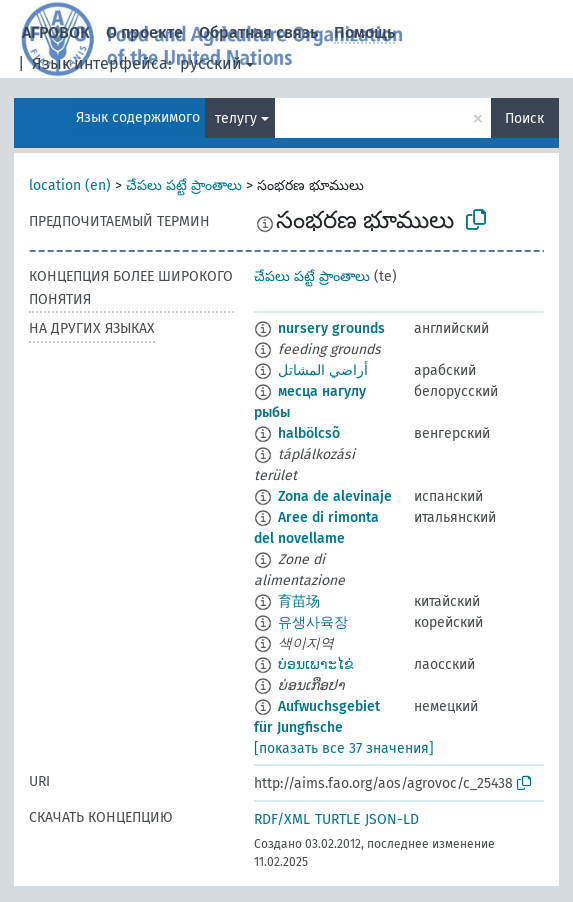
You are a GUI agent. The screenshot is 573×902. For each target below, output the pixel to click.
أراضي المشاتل (323, 370)
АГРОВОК (56, 32)
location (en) (70, 185)
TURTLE (337, 819)
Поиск (524, 118)
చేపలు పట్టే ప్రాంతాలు (184, 185)
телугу (236, 118)
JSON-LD (392, 819)
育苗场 (299, 601)
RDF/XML (282, 819)
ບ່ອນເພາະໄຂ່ (316, 664)
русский (211, 63)
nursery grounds (331, 328)
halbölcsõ (309, 433)
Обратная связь (258, 32)
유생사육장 (313, 622)
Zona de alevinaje (335, 496)
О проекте (144, 32)
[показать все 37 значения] (344, 748)
